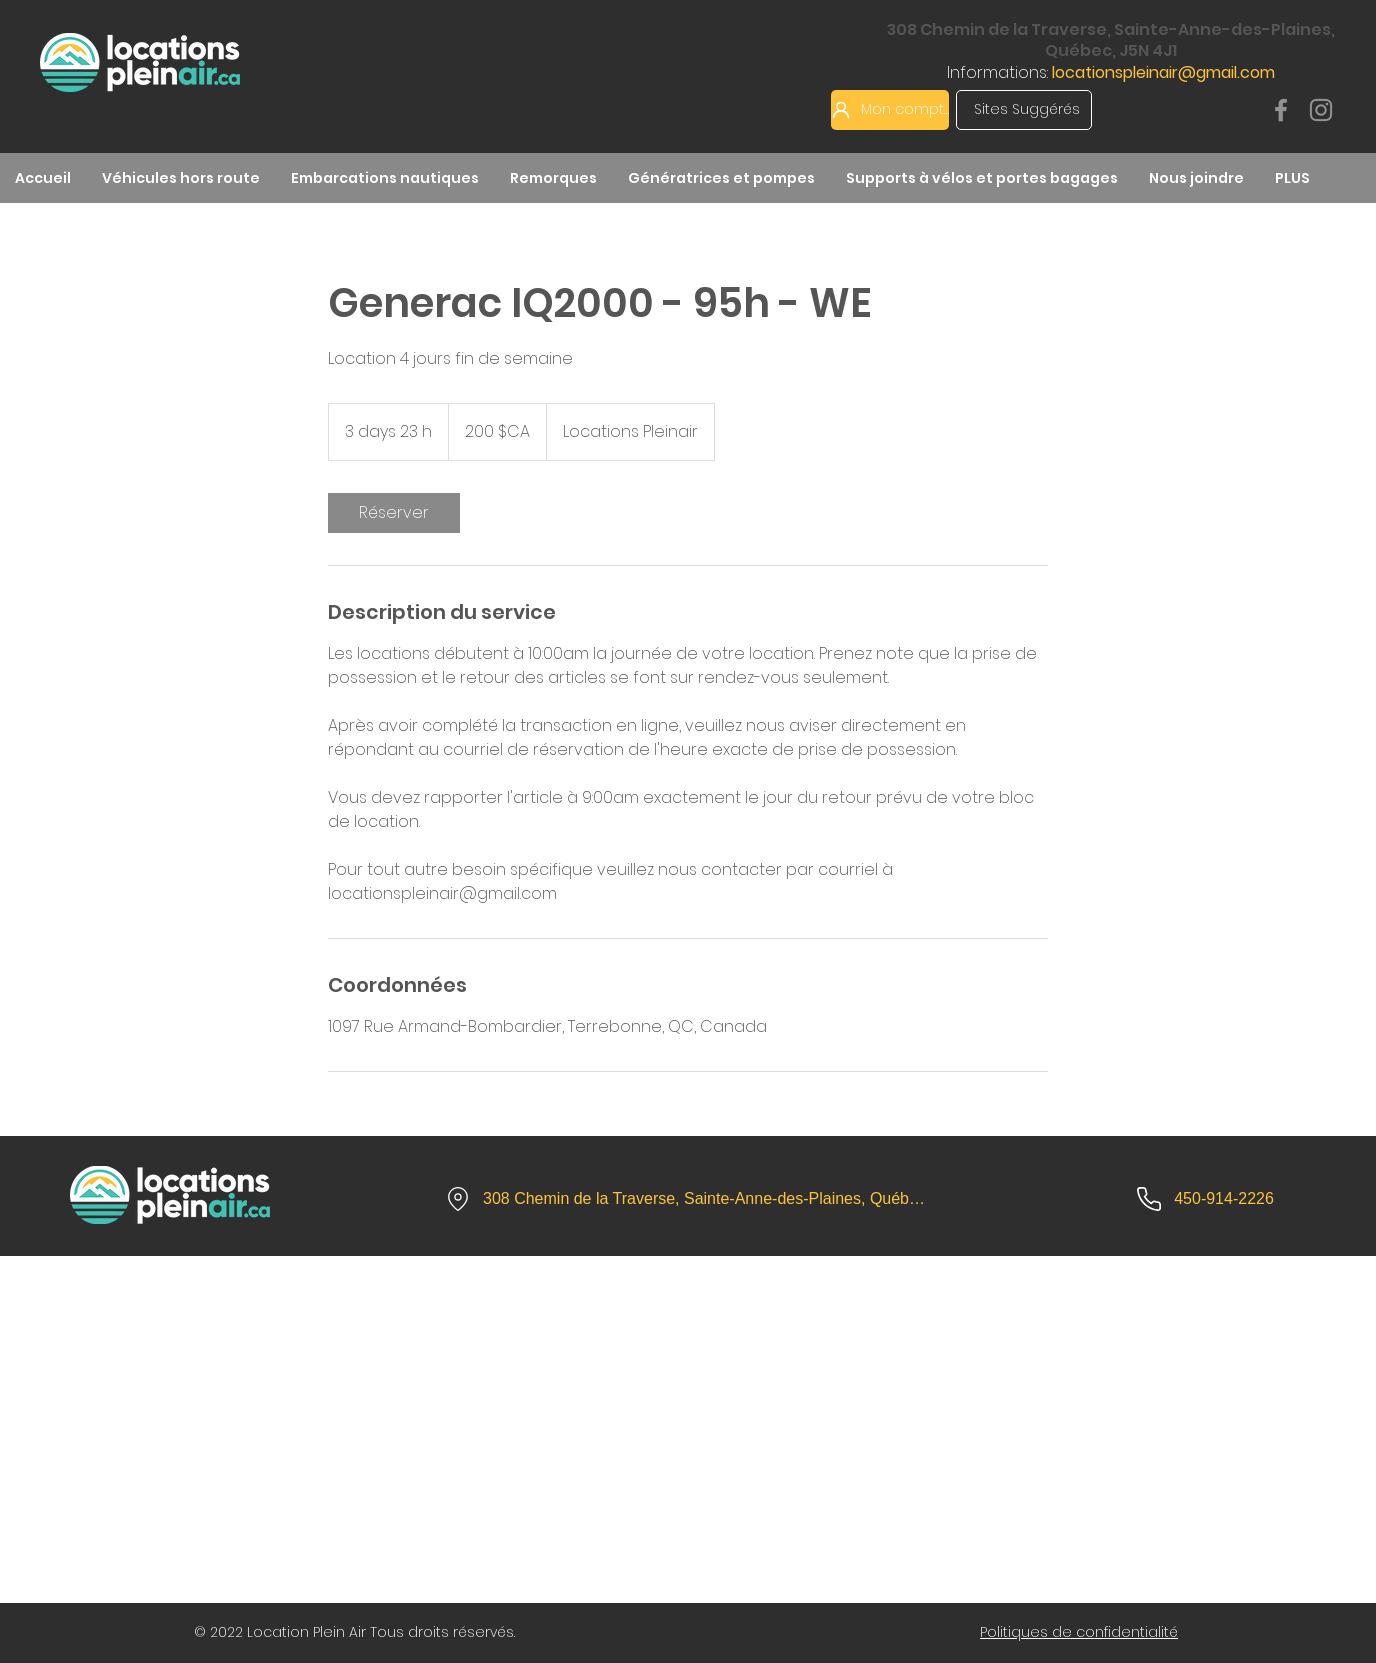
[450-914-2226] (1204, 1199)
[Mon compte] (890, 110)
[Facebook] (1281, 110)
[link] (394, 513)
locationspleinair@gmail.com (1163, 72)
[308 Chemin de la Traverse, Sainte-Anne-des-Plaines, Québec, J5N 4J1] (687, 1199)
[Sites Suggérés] (1024, 110)
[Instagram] (1321, 110)
